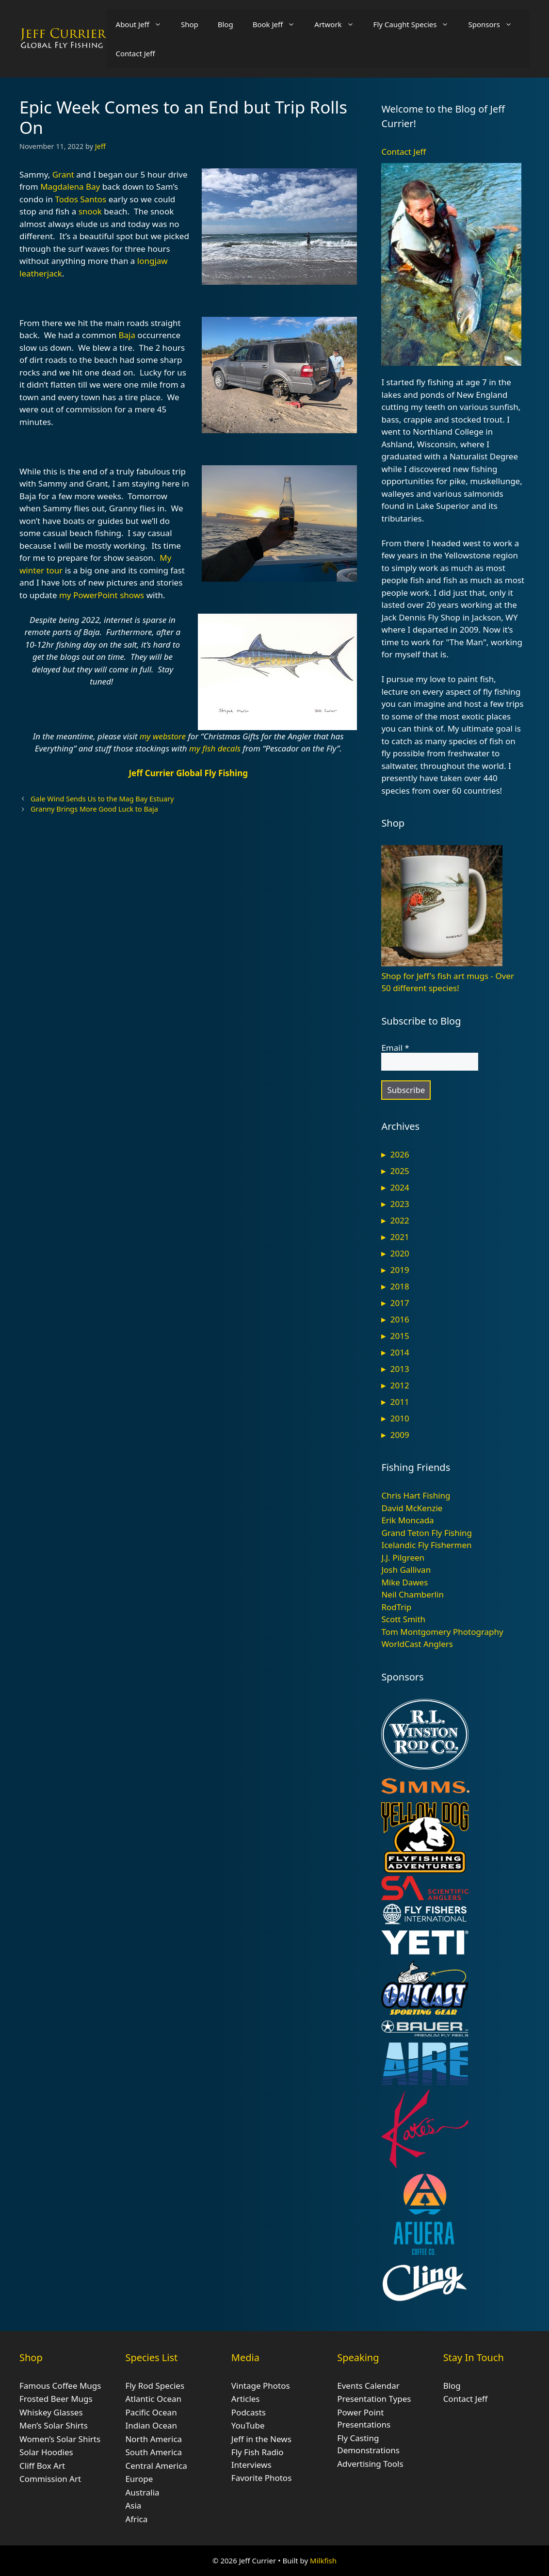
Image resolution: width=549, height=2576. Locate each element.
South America (153, 2452)
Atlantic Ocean (153, 2398)
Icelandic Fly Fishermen (426, 1544)
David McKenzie (411, 1508)
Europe (139, 2478)
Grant (63, 174)
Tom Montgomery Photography (442, 1631)
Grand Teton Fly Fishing (426, 1532)
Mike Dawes (404, 1582)
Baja (126, 335)
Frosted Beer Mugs (56, 2398)
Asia (133, 2505)
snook (90, 211)
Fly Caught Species (416, 24)
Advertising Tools (370, 2463)
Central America (156, 2465)
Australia (142, 2492)
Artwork (338, 24)
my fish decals (215, 748)
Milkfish (323, 2560)
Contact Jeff (135, 53)
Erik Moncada (407, 1520)
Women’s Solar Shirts (59, 2439)
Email (395, 1048)
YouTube (248, 2425)
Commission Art (50, 2478)
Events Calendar (368, 2385)
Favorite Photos (261, 2477)
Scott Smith (403, 1619)
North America (153, 2439)
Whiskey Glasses (51, 2412)
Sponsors (494, 24)
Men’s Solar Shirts (53, 2425)
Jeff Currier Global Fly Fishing (188, 773)
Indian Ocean (151, 2425)
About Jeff (143, 24)
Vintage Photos (260, 2385)
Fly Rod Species (154, 2385)
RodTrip (396, 1607)
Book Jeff (279, 24)
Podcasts (248, 2412)
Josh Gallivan (406, 1569)
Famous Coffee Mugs (60, 2385)
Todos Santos (80, 199)
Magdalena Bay (70, 186)
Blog (225, 24)
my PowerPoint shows (101, 595)
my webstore (163, 736)
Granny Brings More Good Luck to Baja (94, 809)
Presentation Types (374, 2398)
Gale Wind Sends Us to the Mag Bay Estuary (102, 798)
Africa (136, 2519)
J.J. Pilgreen (402, 1557)
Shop (189, 24)
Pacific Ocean (151, 2412)
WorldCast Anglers (417, 1643)
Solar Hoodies (46, 2452)
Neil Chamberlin (412, 1594)
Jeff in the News (261, 2439)
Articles (245, 2398)
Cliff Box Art (42, 2465)
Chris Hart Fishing (415, 1495)
